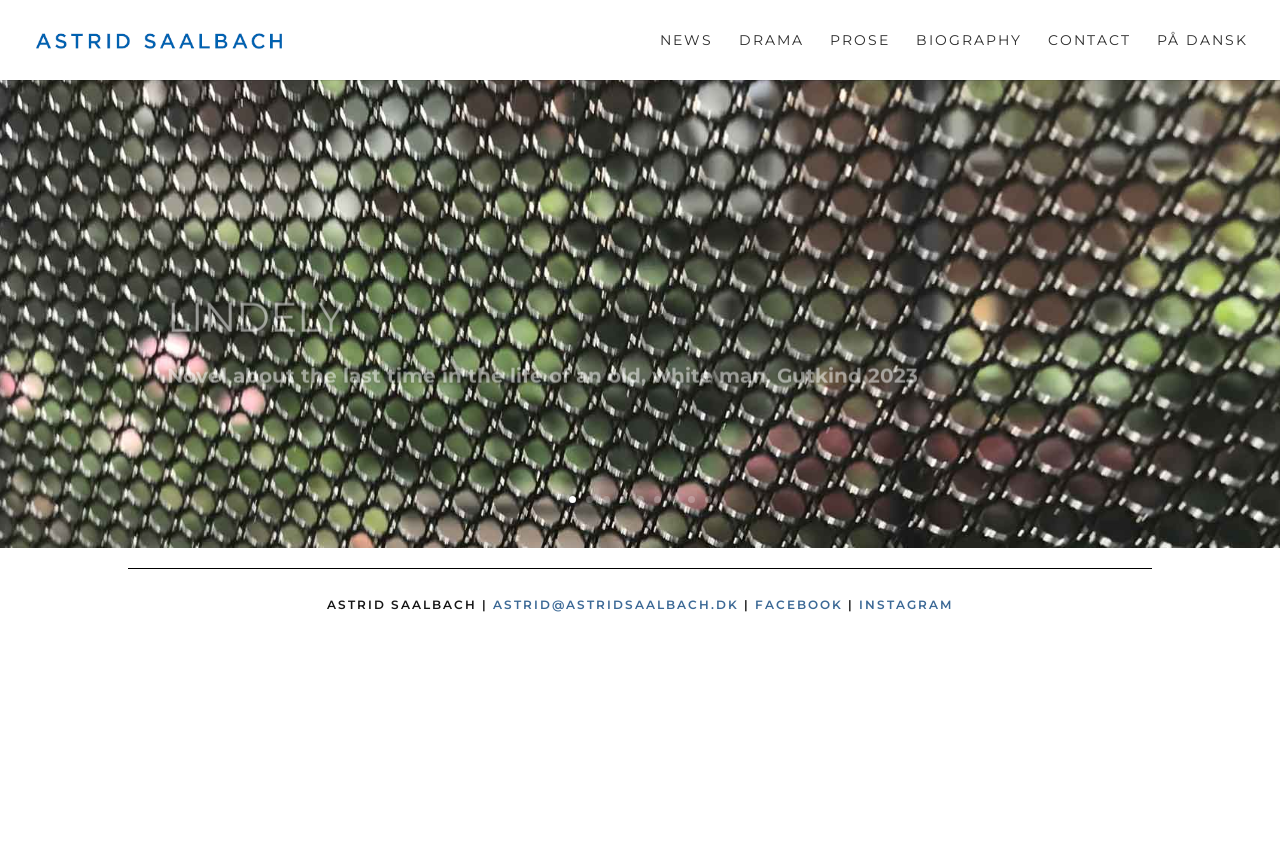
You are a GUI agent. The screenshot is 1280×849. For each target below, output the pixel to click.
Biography (969, 41)
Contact (1089, 41)
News (686, 41)
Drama (771, 41)
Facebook (799, 604)
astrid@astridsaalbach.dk (616, 604)
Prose (860, 41)
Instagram (906, 604)
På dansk (1202, 41)
